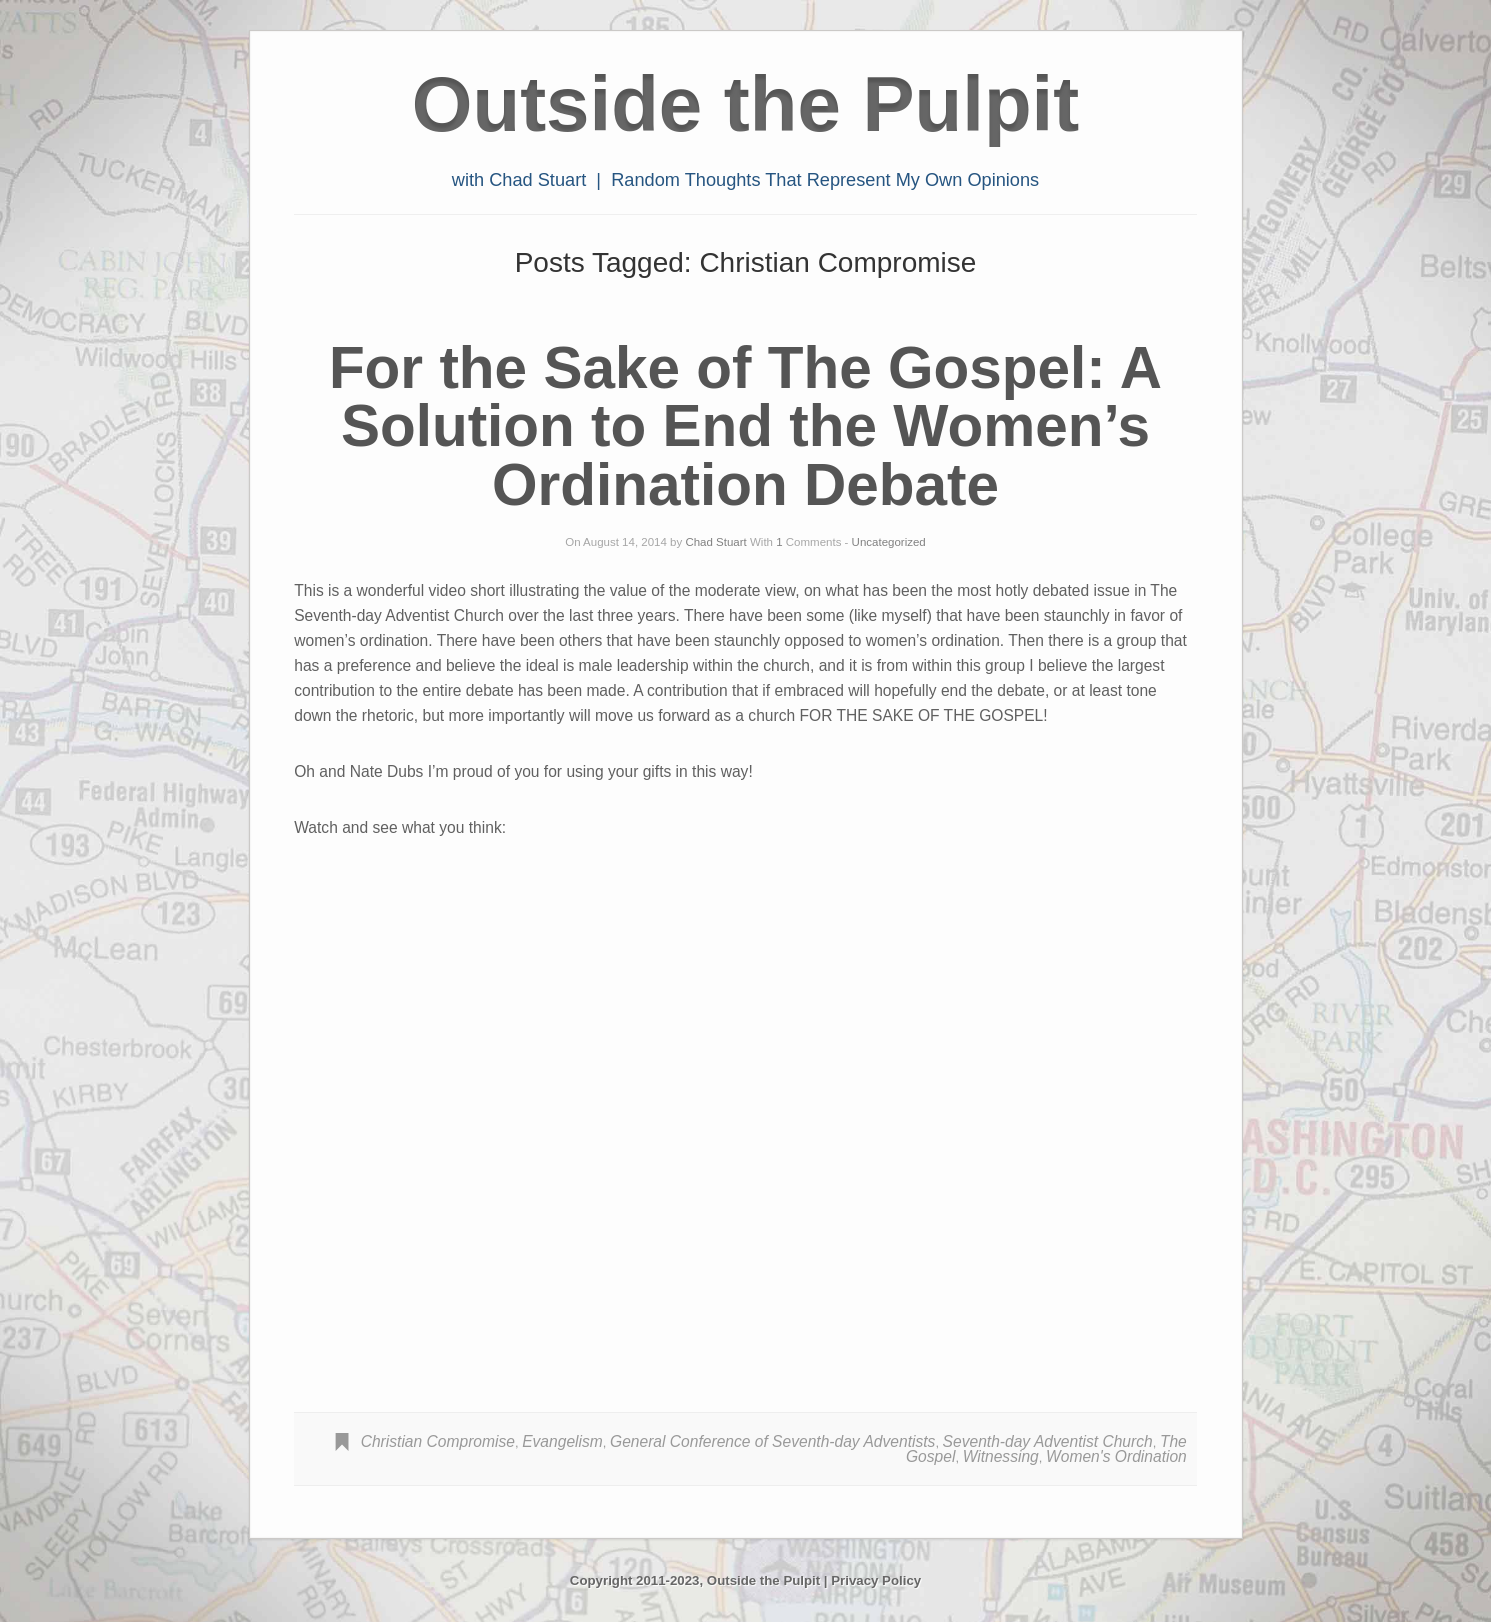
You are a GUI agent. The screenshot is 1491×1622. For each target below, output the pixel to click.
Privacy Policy (876, 1580)
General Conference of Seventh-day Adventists (772, 1441)
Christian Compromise (438, 1441)
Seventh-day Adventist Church (1048, 1441)
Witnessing (1001, 1456)
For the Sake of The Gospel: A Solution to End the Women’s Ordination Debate (745, 426)
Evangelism (562, 1441)
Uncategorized (889, 542)
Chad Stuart (715, 542)
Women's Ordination (1116, 1456)
